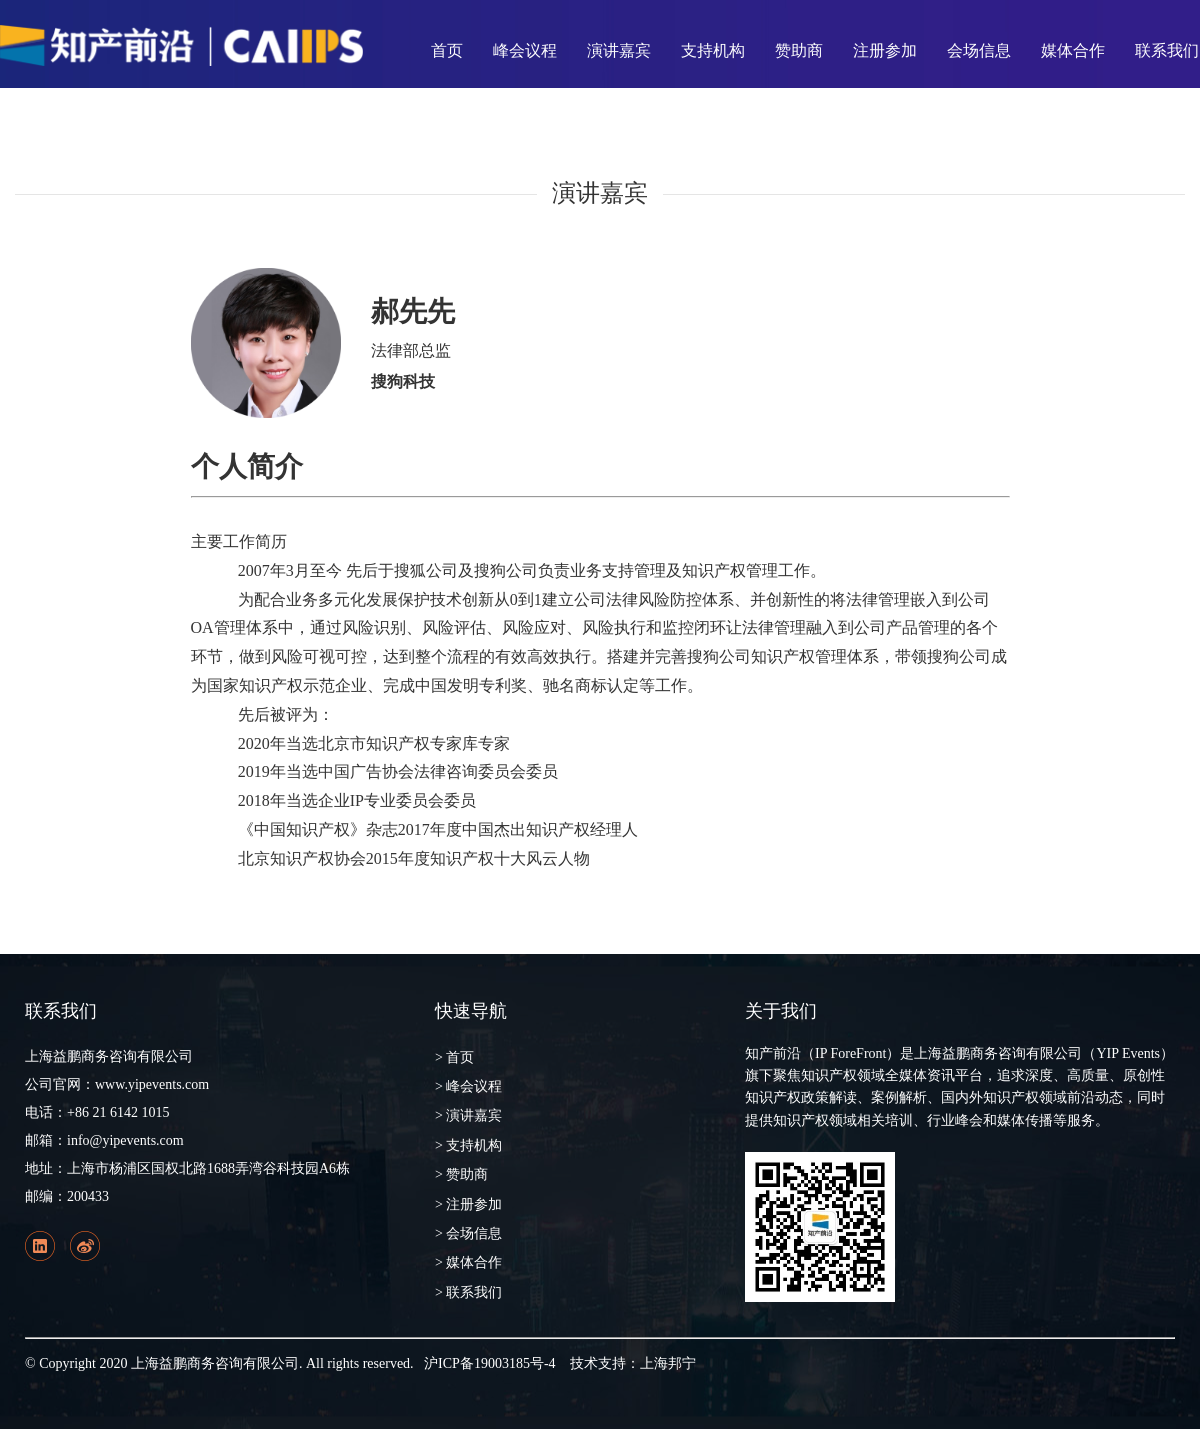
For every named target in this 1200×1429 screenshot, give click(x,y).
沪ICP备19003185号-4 (489, 1363)
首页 (447, 50)
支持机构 (713, 50)
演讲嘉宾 (619, 50)
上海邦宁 (668, 1363)
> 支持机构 (468, 1145)
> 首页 (454, 1057)
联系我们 (1167, 50)
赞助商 (799, 50)
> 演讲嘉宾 (468, 1115)
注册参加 (885, 50)
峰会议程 (525, 50)
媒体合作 (1073, 50)
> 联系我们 (468, 1292)
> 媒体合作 (468, 1262)
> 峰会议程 (468, 1086)
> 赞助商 (461, 1174)
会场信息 (979, 50)
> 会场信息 (468, 1233)
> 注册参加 (468, 1204)
